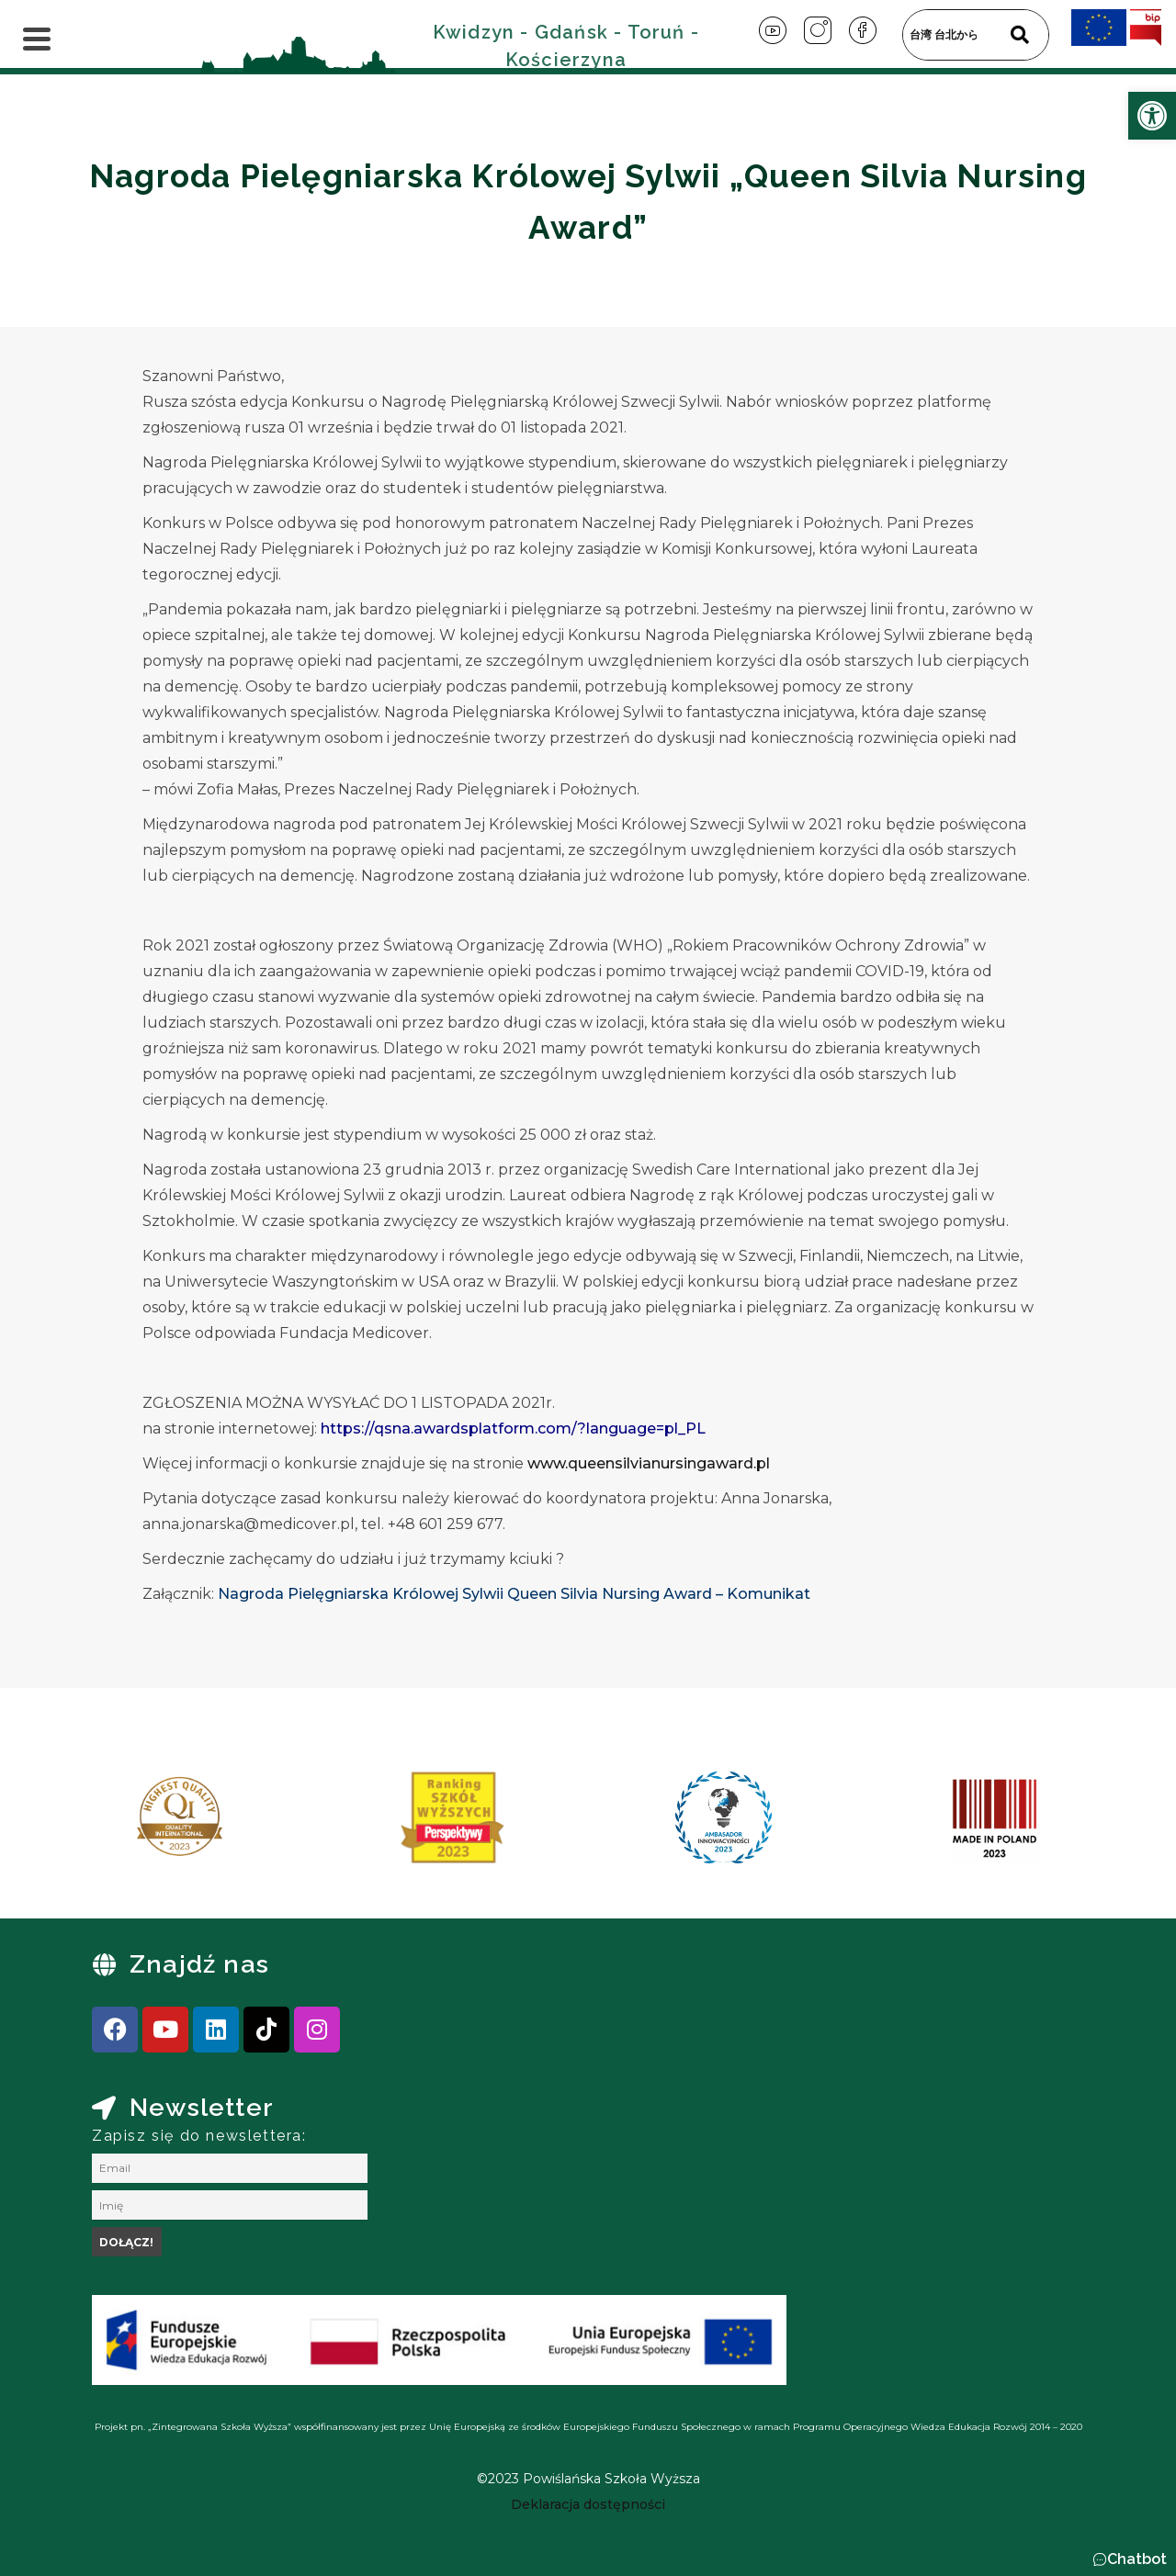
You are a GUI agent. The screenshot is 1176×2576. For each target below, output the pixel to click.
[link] (1152, 116)
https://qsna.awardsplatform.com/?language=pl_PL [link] (513, 1428)
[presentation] (109, 1823)
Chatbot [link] (1137, 2559)
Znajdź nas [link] (199, 1964)
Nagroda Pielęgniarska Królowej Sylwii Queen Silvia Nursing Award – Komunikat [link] (514, 1594)
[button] (1129, 2559)
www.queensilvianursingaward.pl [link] (648, 1463)
